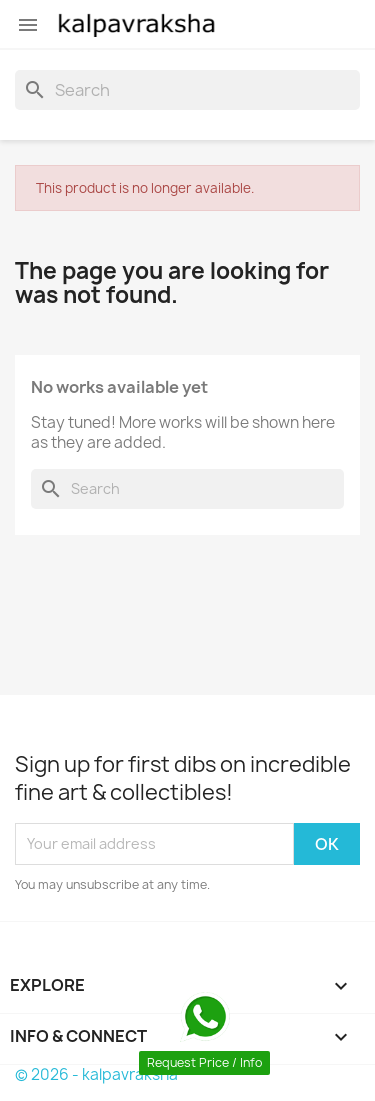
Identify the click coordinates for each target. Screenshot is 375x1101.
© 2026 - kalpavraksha (96, 1074)
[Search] (187, 90)
